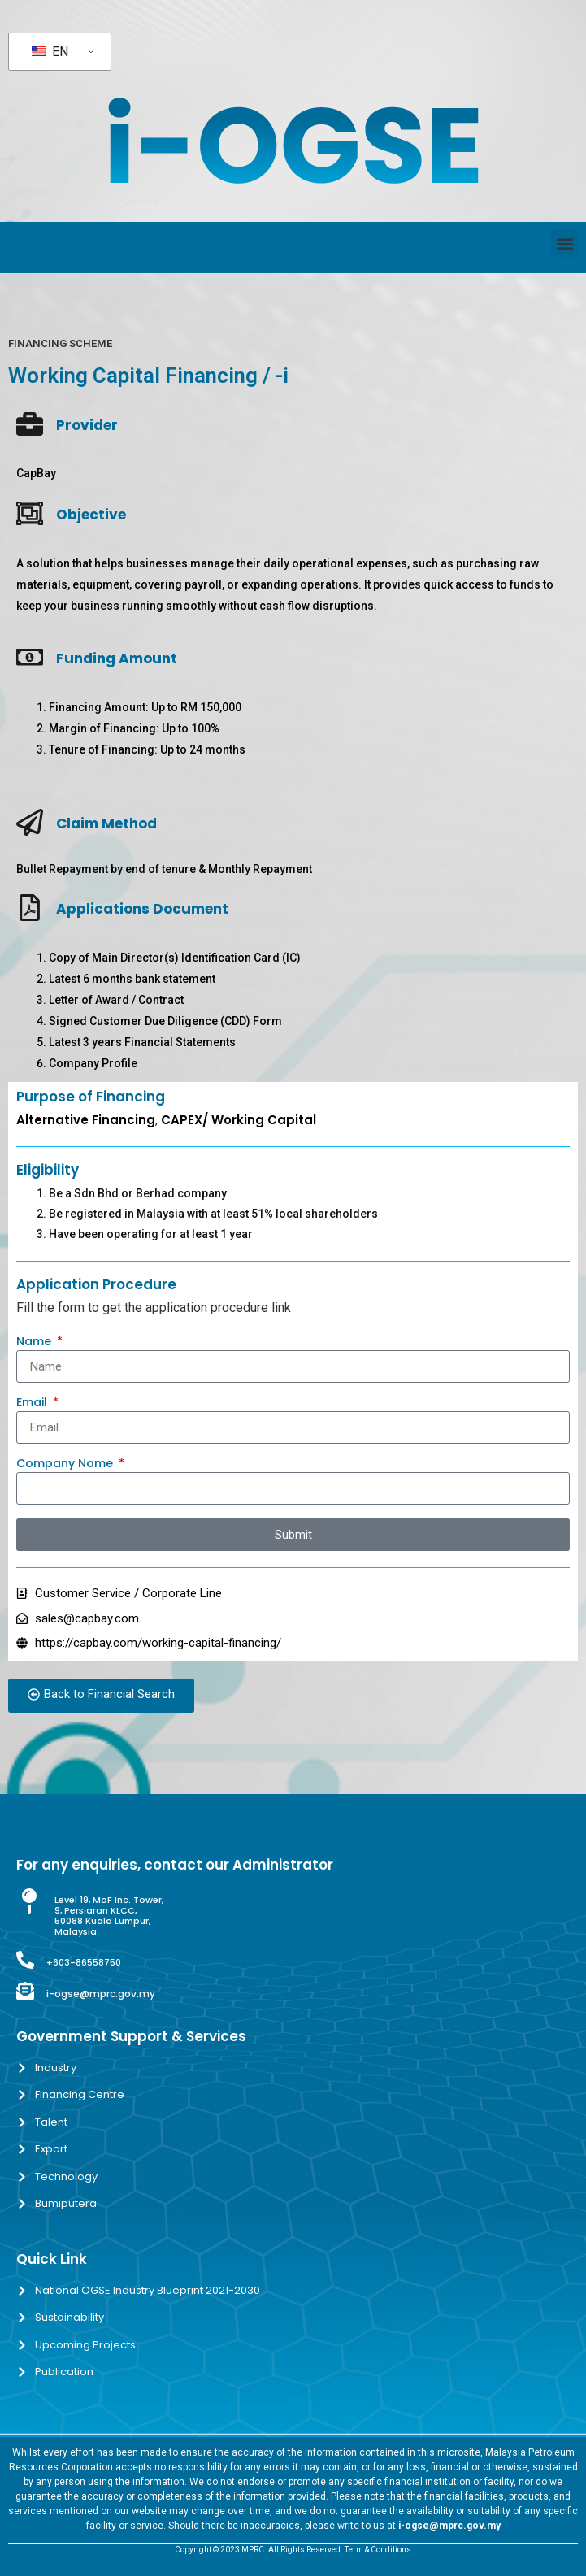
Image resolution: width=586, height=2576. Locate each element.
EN (50, 51)
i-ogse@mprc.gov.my (100, 1993)
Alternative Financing (85, 1119)
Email (33, 1403)
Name (35, 1342)
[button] (564, 243)
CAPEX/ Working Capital (238, 1119)
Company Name (66, 1464)
